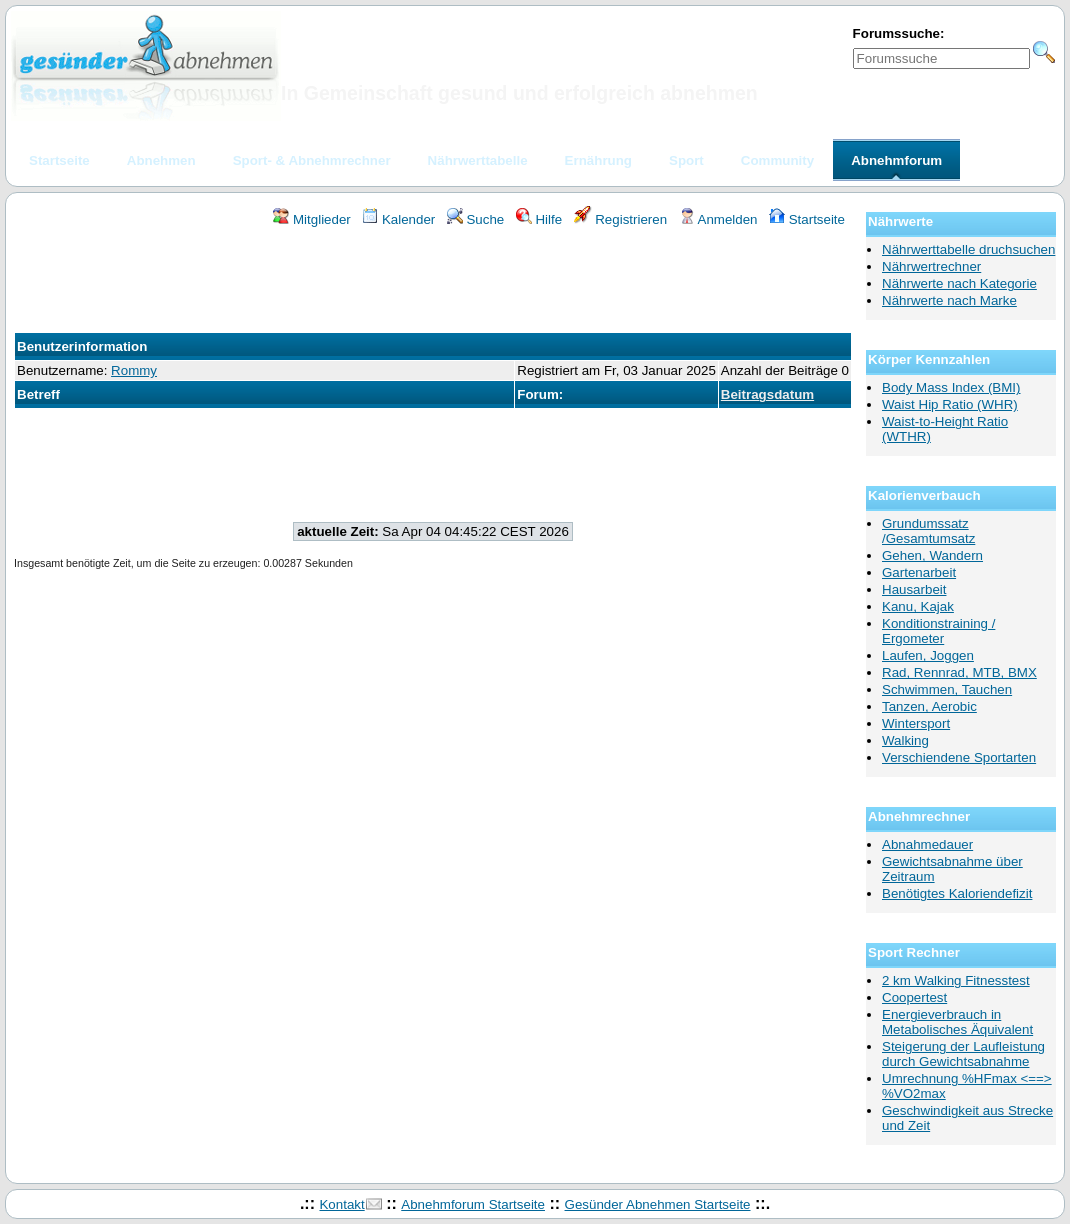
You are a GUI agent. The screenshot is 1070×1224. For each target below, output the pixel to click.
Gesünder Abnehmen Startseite (658, 1204)
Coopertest (914, 997)
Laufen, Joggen (928, 655)
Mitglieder (311, 219)
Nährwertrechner (931, 266)
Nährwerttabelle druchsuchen (968, 249)
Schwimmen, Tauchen (947, 689)
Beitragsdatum (767, 394)
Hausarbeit (914, 589)
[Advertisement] (433, 283)
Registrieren (621, 219)
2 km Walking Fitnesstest (956, 980)
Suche (476, 219)
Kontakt (341, 1204)
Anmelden (718, 219)
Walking (905, 740)
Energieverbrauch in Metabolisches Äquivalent (957, 1022)
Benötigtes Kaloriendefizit (957, 893)
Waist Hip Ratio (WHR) (950, 404)
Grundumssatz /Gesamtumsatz (928, 531)
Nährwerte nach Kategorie (959, 283)
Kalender (398, 219)
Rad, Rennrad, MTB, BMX (959, 672)
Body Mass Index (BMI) (951, 387)
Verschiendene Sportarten (959, 757)
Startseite (807, 219)
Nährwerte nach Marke (949, 300)
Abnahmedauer (927, 844)
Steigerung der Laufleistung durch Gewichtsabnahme (963, 1054)
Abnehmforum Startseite (473, 1204)
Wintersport (916, 723)
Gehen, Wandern (932, 555)
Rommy (134, 370)
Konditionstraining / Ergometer (938, 631)
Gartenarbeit (919, 572)
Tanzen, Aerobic (929, 706)
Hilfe (539, 219)
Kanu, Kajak (918, 606)
